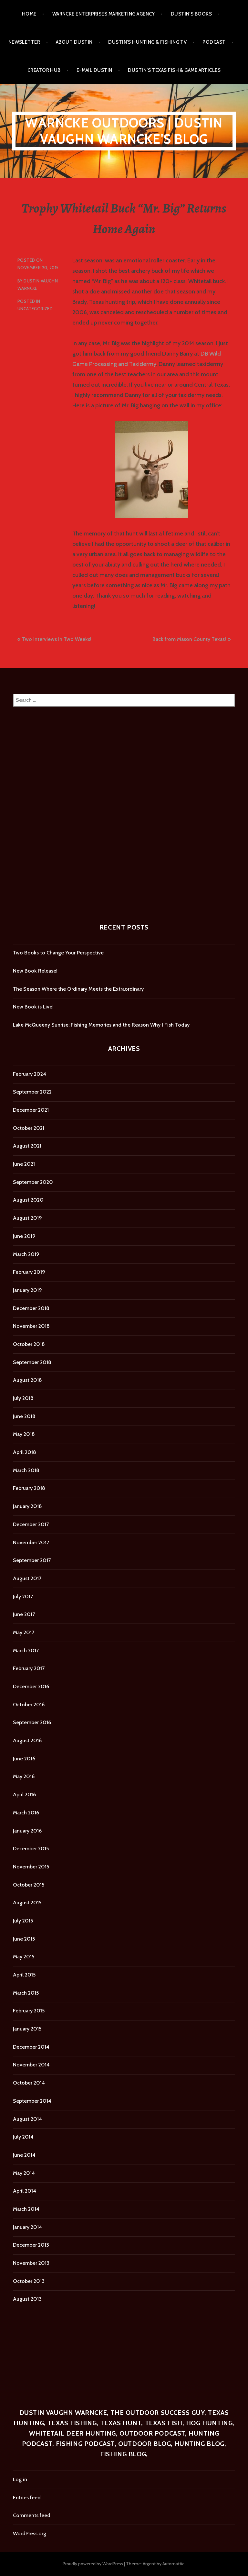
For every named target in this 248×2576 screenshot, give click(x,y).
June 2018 (24, 1416)
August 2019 (27, 1218)
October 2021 (28, 1128)
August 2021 (27, 1146)
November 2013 (31, 2263)
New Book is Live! (33, 1007)
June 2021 (24, 1164)
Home (29, 14)
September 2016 (32, 1722)
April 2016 (24, 1794)
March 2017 (26, 1650)
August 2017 (27, 1578)
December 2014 (31, 2047)
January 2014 (27, 2227)
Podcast (213, 42)
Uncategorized (35, 308)
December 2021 (31, 1110)
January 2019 (27, 1290)
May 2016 (24, 1776)
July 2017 (23, 1596)
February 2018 (29, 1488)
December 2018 (31, 1308)
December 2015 (31, 1848)
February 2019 (29, 1272)
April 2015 (24, 1975)
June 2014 (24, 2155)
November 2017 (31, 1542)
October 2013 (29, 2281)
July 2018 (23, 1398)
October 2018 (29, 1344)
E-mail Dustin (94, 70)
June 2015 (24, 1939)
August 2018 (27, 1380)
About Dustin (74, 42)
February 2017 (29, 1668)
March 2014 (26, 2209)
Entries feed (27, 2497)
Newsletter (24, 42)
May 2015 (23, 1957)
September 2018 (32, 1362)
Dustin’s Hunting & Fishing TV (147, 42)
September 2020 (33, 1182)
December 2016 (31, 1686)
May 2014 (24, 2173)
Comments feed (31, 2515)
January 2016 (27, 1831)
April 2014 (24, 2191)
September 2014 (32, 2101)
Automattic (173, 2564)
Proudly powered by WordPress (93, 2564)
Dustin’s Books (191, 14)
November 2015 (31, 1867)
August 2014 (27, 2119)
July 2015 (23, 1921)
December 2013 (31, 2245)
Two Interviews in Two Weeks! (56, 639)
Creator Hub (44, 70)
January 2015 (27, 2029)
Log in (20, 2479)
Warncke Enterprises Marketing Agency (103, 14)
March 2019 (26, 1254)
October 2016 (29, 1704)
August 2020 (28, 1200)
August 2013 (27, 2299)
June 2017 (24, 1614)
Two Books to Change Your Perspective (58, 953)
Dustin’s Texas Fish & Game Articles (174, 70)
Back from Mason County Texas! (189, 639)
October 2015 (28, 1885)
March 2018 (26, 1470)
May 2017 (23, 1632)
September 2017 (32, 1560)
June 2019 (24, 1236)
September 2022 (32, 1092)
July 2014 (23, 2137)
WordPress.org (29, 2533)
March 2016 (26, 1813)
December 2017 (31, 1524)
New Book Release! (35, 971)
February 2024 (29, 1074)
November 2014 (31, 2065)
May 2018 (24, 1434)
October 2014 (29, 2083)
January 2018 (27, 1506)
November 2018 (31, 1326)
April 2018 (24, 1452)
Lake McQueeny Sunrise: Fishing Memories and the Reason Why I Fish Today (101, 1025)
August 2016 (27, 1740)
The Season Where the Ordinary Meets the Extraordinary (78, 989)
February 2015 (29, 2011)
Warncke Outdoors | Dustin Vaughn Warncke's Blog (123, 131)
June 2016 (24, 1759)
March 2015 (26, 1993)
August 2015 (27, 1902)
